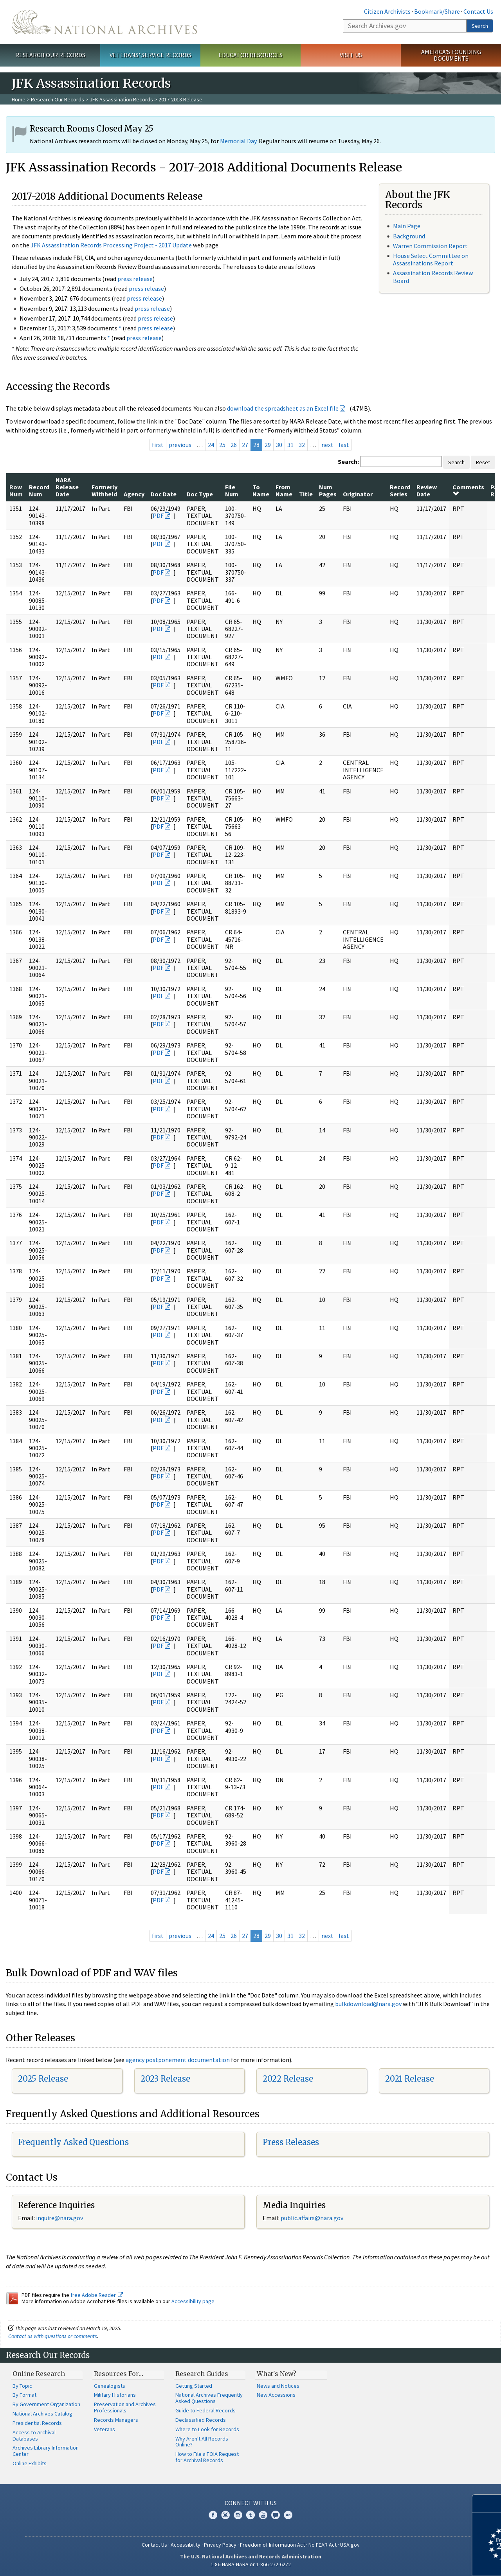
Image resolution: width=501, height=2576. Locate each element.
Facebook (213, 2515)
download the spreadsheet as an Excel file (283, 408)
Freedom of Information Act (272, 2544)
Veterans (104, 2429)
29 (268, 445)
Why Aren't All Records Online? (201, 2441)
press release (135, 279)
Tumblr (250, 2515)
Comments (468, 490)
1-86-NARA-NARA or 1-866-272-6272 (251, 2564)
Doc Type (200, 494)
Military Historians (115, 2394)
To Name (260, 490)
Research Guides (201, 2374)
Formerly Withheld (104, 490)
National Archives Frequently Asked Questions (209, 2398)
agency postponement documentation (178, 2060)
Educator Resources (250, 55)
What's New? (276, 2374)
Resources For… (118, 2374)
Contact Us (478, 11)
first (158, 445)
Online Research (39, 2374)
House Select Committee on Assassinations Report (431, 259)
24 (211, 445)
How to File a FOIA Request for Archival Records (207, 2457)
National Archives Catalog (42, 2413)
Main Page (406, 226)
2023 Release (165, 2079)
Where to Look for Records (207, 2429)
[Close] (492, 2503)
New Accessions (276, 2394)
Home (18, 99)
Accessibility (185, 2544)
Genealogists (109, 2385)
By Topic (22, 2385)
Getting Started (193, 2385)
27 (245, 445)
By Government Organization (46, 2404)
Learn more (431, 2561)
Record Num (39, 490)
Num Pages (328, 490)
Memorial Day (238, 141)
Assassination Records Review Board (433, 276)
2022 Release (288, 2079)
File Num (231, 490)
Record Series (400, 490)
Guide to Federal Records (205, 2410)
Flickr (288, 2515)
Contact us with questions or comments (52, 2336)
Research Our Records (50, 55)
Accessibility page (192, 2301)
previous (180, 445)
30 (279, 445)
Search (480, 25)
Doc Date (164, 494)
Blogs (275, 2515)
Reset (483, 462)
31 (290, 445)
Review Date (426, 490)
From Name (284, 490)
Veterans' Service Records (150, 55)
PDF (158, 515)
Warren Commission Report (430, 246)
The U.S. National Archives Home (104, 22)
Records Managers (116, 2419)
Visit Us (351, 55)
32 (302, 445)
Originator (358, 494)
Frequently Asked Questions (73, 2142)
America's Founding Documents (451, 55)
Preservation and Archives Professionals (125, 2407)
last (344, 445)
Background (409, 236)
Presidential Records (37, 2422)
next (327, 445)
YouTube (263, 2515)
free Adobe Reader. (96, 2294)
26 (234, 445)
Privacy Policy (220, 2544)
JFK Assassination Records (121, 99)
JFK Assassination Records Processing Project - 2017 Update (111, 245)
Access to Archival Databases (34, 2435)
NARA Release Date (67, 487)
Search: (348, 461)
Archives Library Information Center (46, 2450)
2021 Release (409, 2079)
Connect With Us (251, 2503)
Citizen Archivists (387, 11)
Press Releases (291, 2142)
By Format (24, 2394)
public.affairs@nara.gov (312, 2218)
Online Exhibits (30, 2463)
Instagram (238, 2515)
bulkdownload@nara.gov (368, 2004)
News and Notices (278, 2385)
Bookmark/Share (437, 11)
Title (306, 494)
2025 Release (43, 2079)
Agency (134, 494)
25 (222, 445)
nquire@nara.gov (60, 2218)
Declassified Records (200, 2419)
